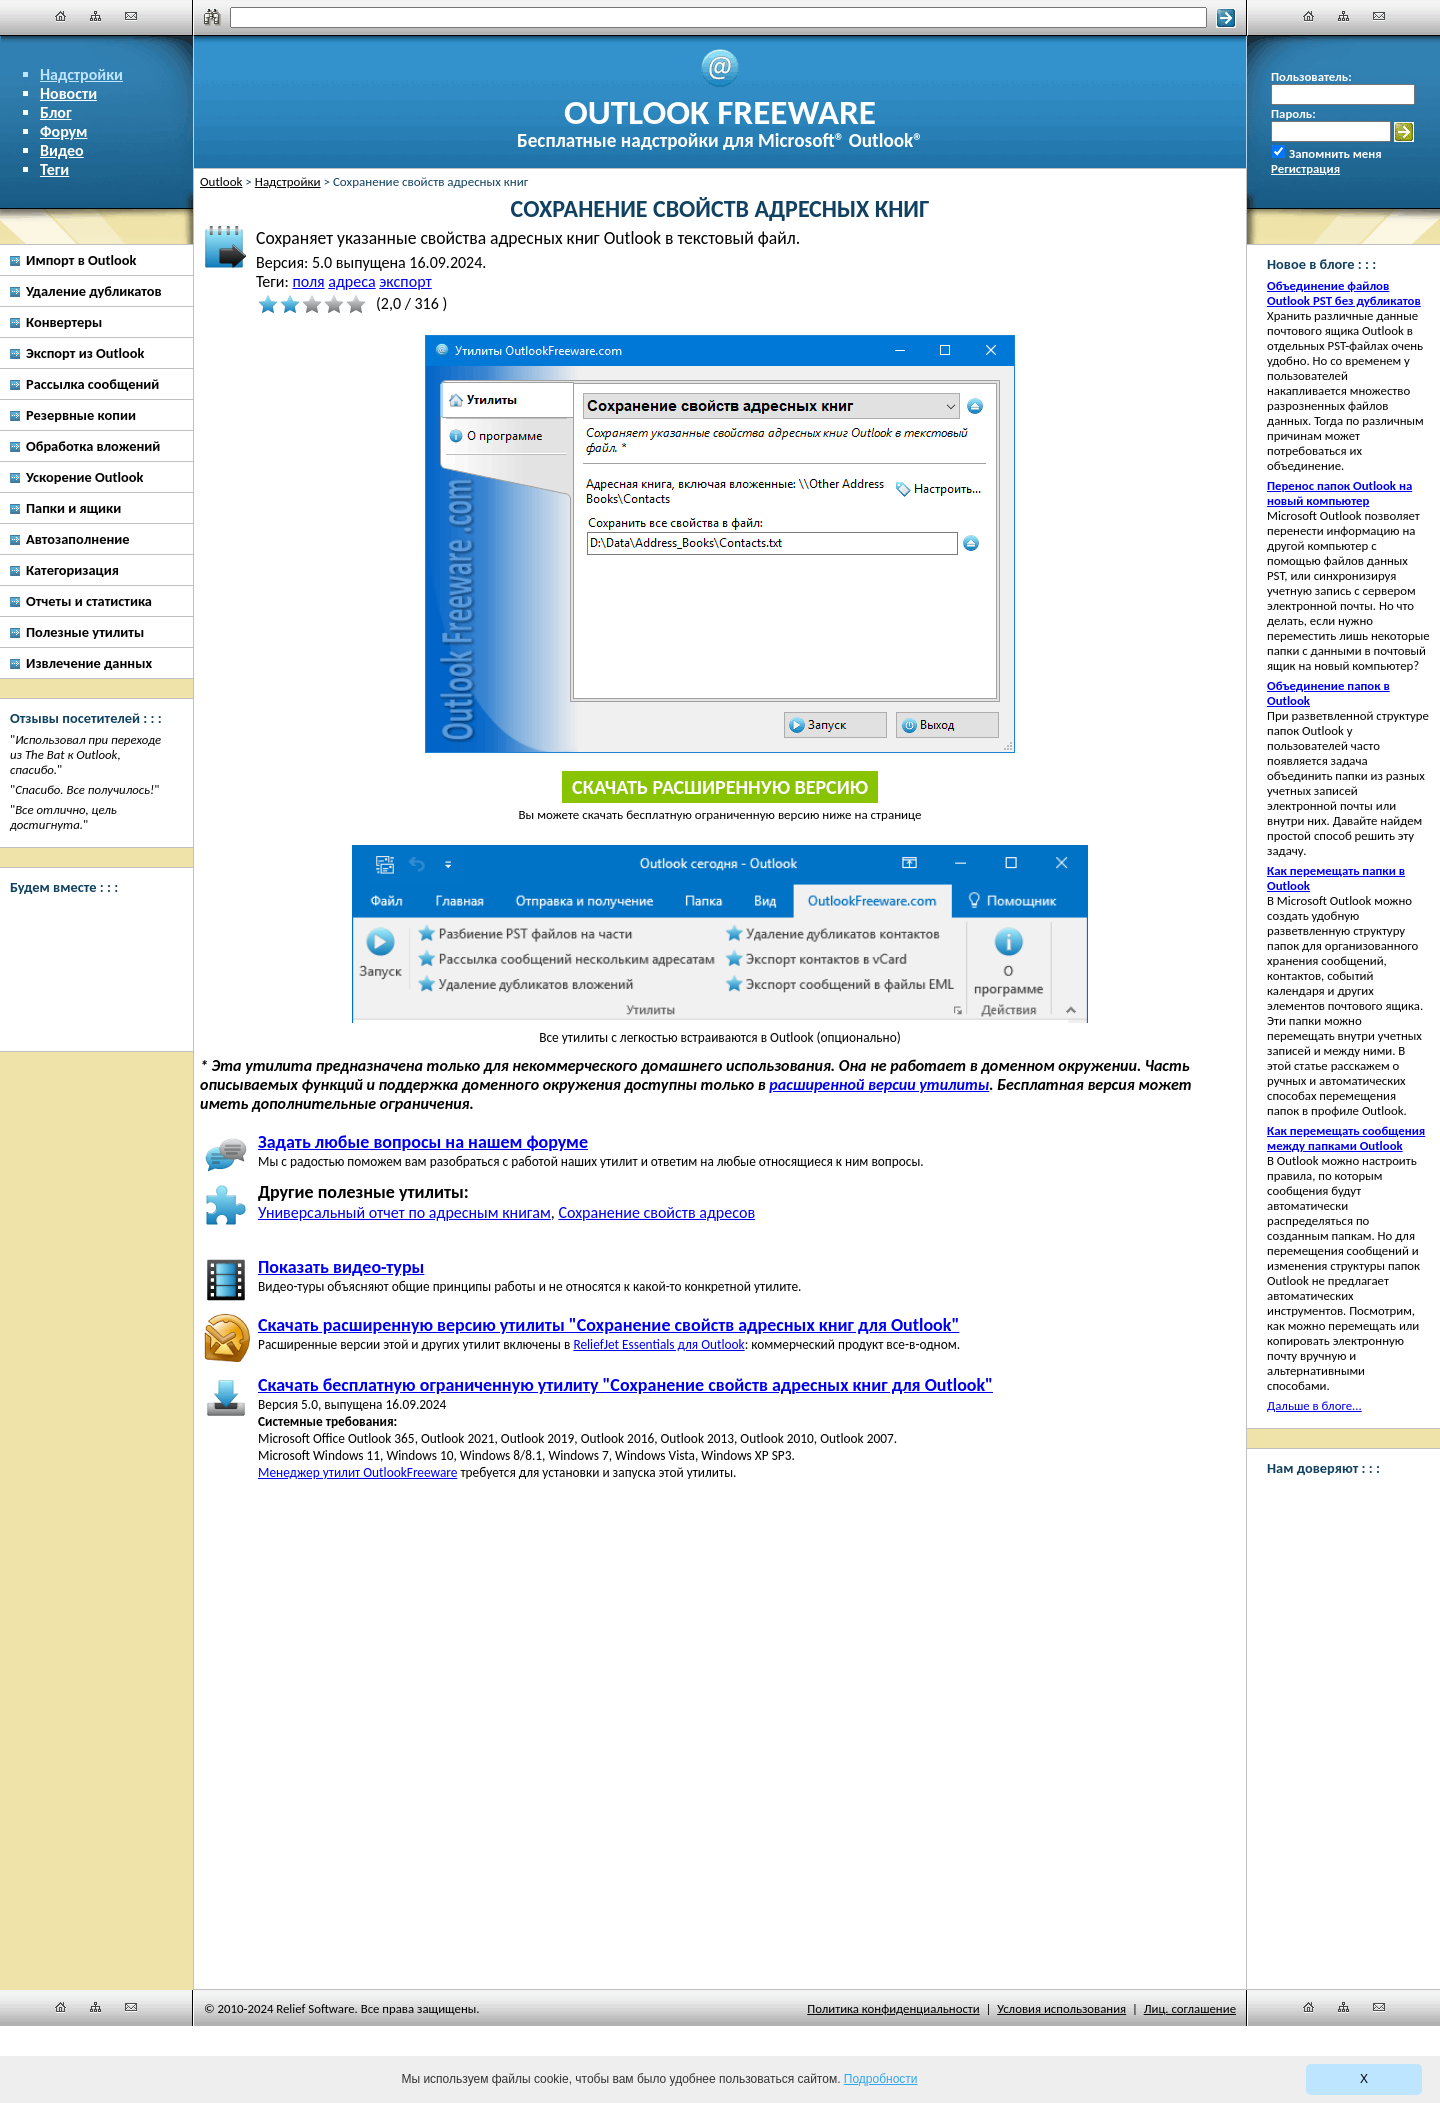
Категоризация (72, 570)
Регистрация (1305, 168)
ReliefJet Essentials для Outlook (658, 1344)
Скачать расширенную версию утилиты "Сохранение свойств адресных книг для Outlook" (608, 1325)
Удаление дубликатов (94, 291)
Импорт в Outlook (81, 260)
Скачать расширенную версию (720, 787)
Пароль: (1293, 113)
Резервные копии (81, 415)
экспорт (405, 281)
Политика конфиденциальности (893, 2008)
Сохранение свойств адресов (656, 1212)
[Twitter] (90, 1006)
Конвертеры (64, 322)
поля (308, 281)
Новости (68, 93)
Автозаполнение (78, 539)
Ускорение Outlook (84, 477)
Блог (56, 112)
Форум (64, 131)
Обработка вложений (93, 446)
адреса (351, 281)
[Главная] (61, 16)
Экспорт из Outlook (85, 353)
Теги (54, 169)
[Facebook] (90, 931)
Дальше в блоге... (1314, 1405)
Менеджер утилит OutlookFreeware (357, 1472)
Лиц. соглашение (1190, 2008)
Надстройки (81, 74)
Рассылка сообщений (92, 384)
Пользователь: (1311, 76)
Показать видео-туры (341, 1267)
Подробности (881, 2079)
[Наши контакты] (131, 16)
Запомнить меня (1335, 153)
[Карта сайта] (96, 16)
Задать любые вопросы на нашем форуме (423, 1142)
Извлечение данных (89, 663)
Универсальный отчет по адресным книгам (404, 1212)
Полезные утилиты (85, 632)
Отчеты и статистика (89, 601)
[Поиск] (718, 17)
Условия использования (1061, 2008)
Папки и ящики (73, 508)
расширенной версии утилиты (879, 1084)
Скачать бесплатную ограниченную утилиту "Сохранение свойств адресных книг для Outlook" (625, 1385)
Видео (62, 150)
